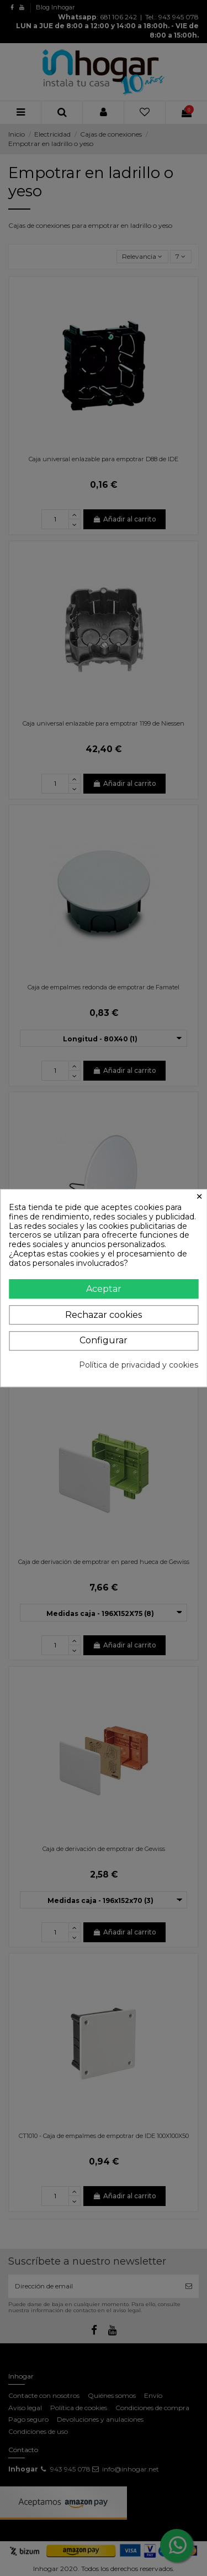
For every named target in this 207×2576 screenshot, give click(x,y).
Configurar (103, 1340)
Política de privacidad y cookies (138, 1365)
